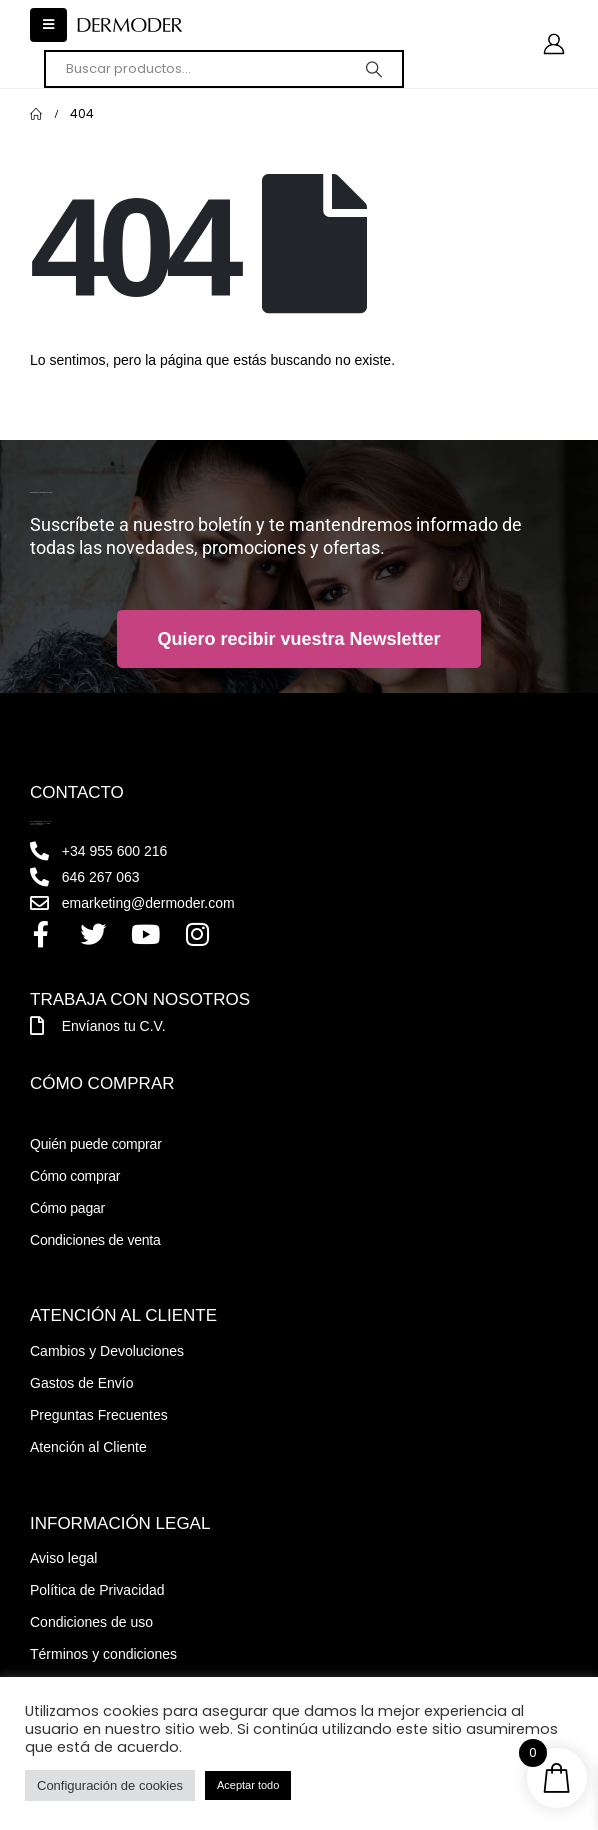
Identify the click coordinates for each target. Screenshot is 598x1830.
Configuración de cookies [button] (110, 1785)
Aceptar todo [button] (248, 1785)
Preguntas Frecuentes (99, 1415)
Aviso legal (63, 1558)
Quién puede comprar (96, 1144)
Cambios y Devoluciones (107, 1351)
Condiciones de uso (91, 1622)
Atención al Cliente (88, 1447)
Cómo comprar (75, 1176)
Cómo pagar (67, 1208)
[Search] (374, 69)
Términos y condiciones (103, 1654)
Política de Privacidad (97, 1590)
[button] (48, 25)
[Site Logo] (130, 25)
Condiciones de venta (95, 1240)
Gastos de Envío (82, 1383)
